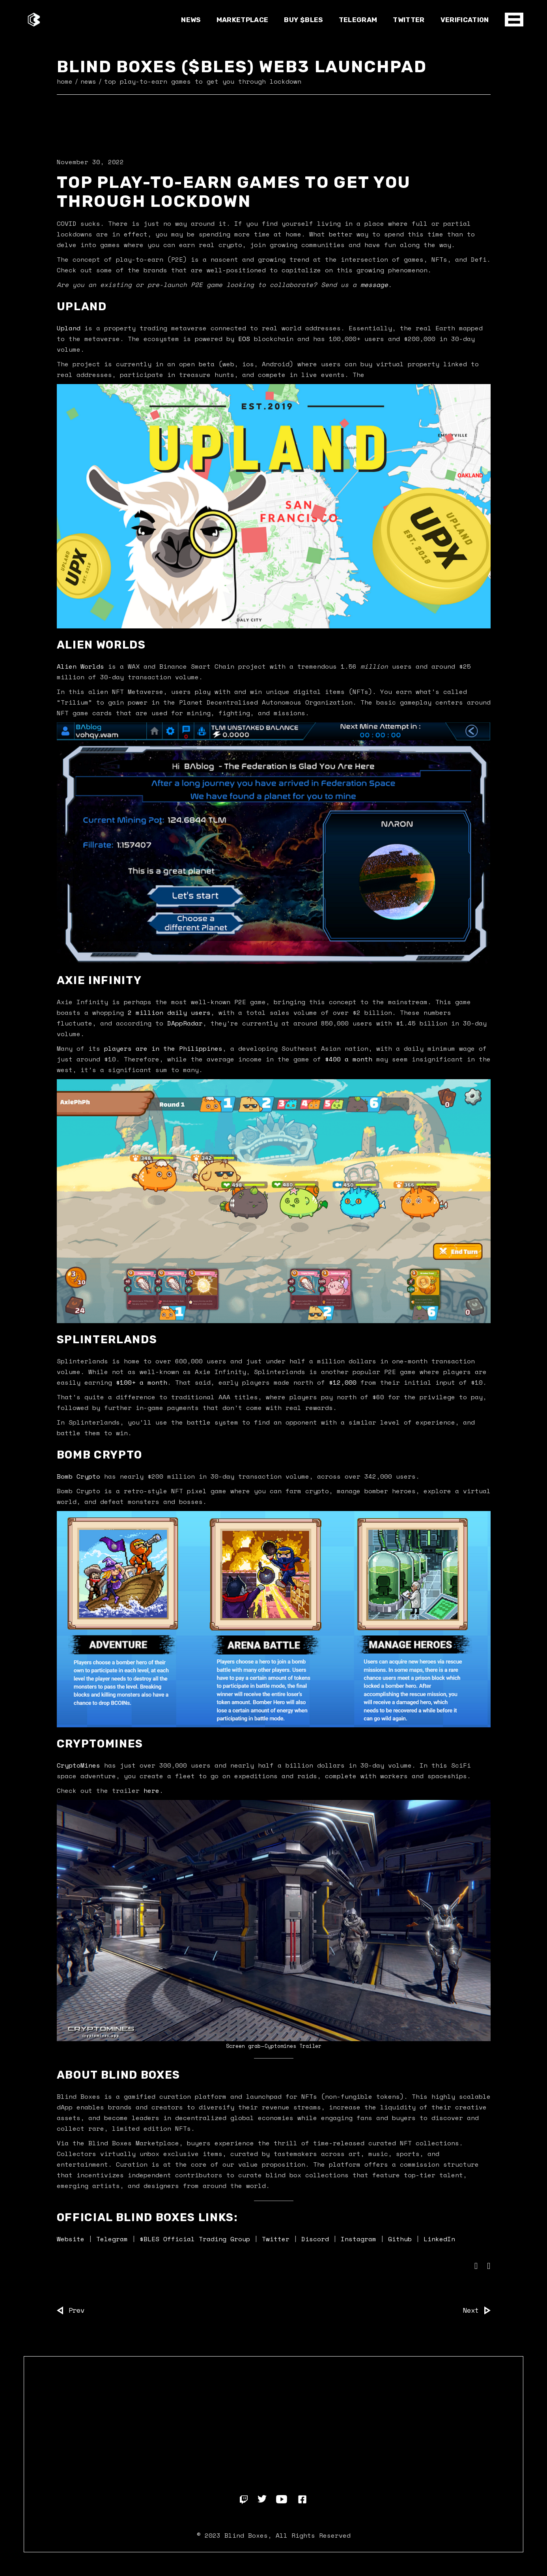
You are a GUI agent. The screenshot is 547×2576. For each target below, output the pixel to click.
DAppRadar (185, 1023)
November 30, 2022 (90, 162)
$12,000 (343, 1382)
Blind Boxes (246, 2535)
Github (400, 2239)
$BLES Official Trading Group (195, 2239)
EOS (244, 338)
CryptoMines (78, 1765)
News (88, 81)
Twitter (275, 2239)
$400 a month (348, 1059)
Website (70, 2239)
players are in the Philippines (163, 1048)
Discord (315, 2239)
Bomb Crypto (78, 1476)
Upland (68, 328)
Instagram (358, 2239)
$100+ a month (141, 1382)
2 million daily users (169, 1012)
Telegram (112, 2239)
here (151, 1790)
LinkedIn (437, 2239)
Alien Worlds (80, 666)
